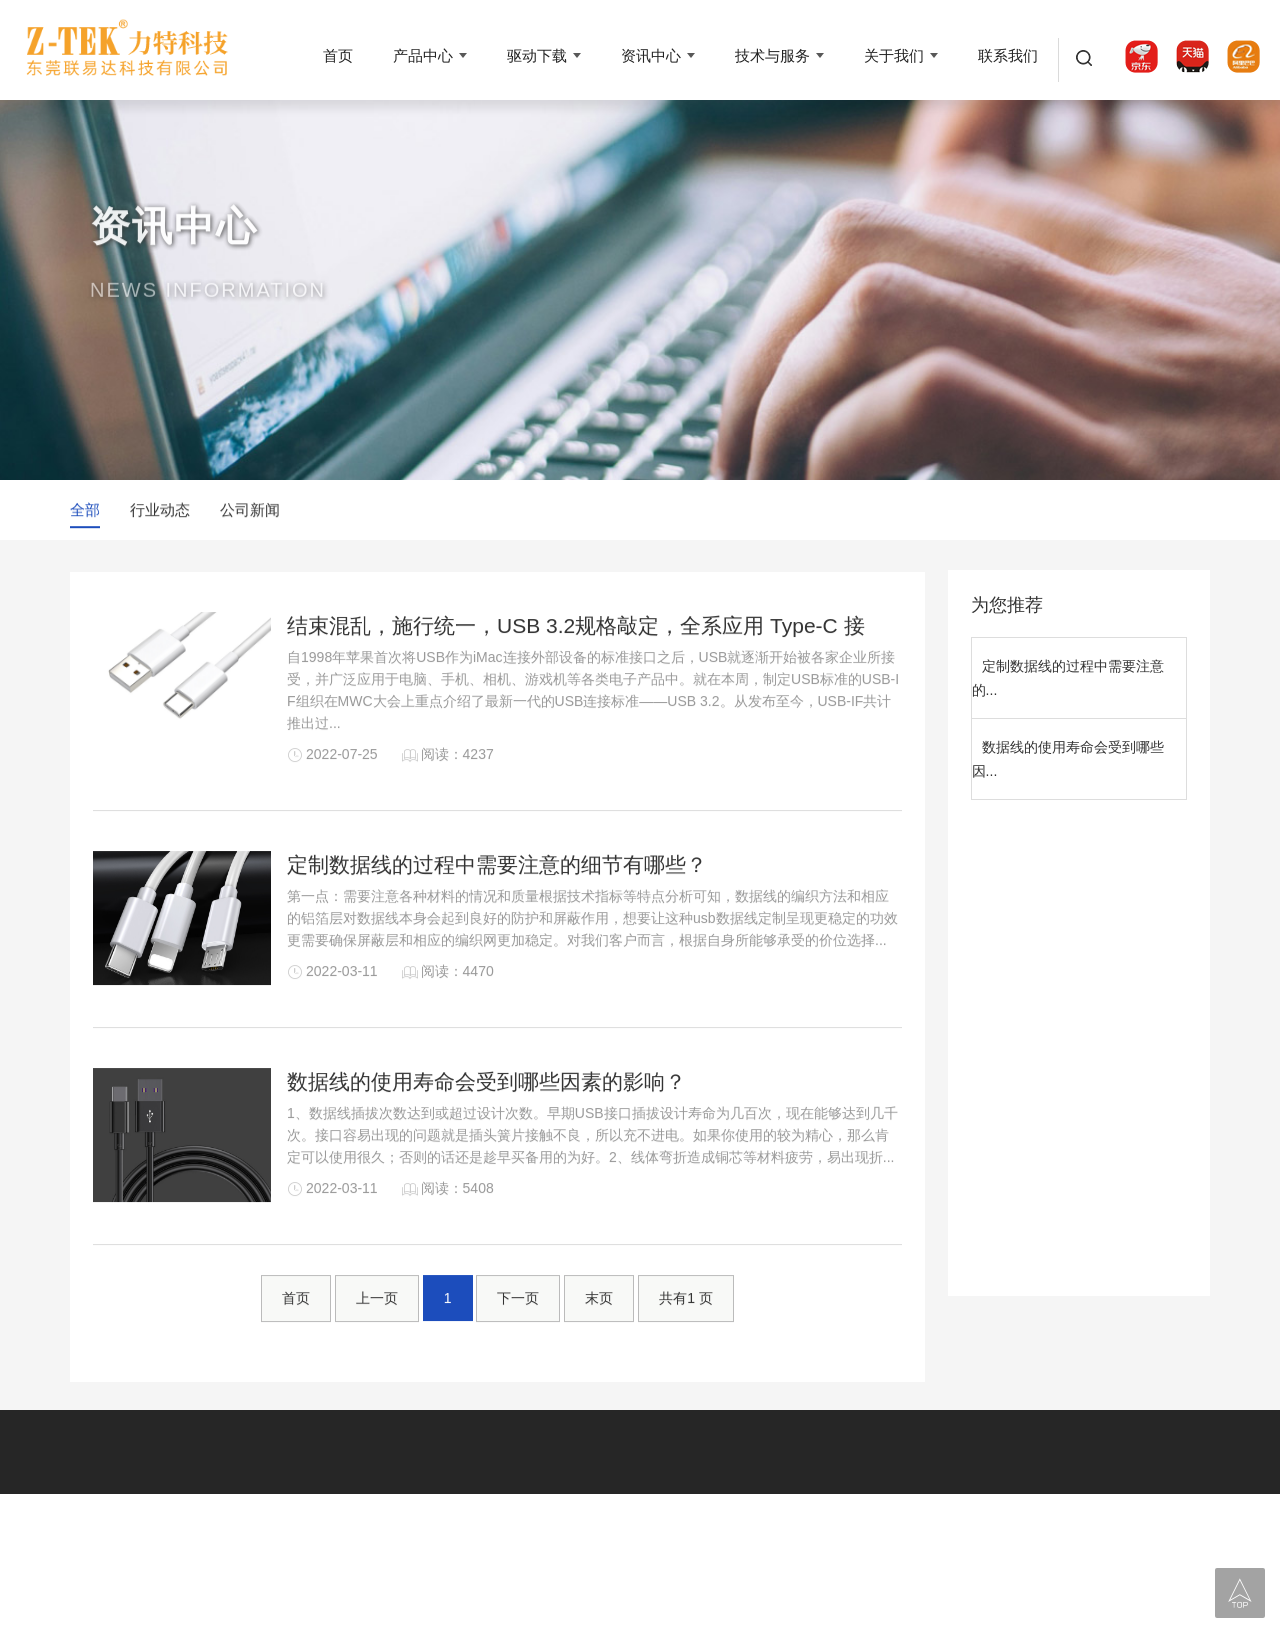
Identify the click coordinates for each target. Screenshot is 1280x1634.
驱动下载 (537, 55)
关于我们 (894, 55)
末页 (599, 1324)
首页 (338, 55)
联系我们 (1008, 55)
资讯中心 (651, 55)
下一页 (518, 1324)
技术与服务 (772, 55)
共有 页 (686, 1324)
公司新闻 (250, 511)
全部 (85, 511)
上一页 (377, 1324)
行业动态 (160, 511)
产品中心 (423, 55)
